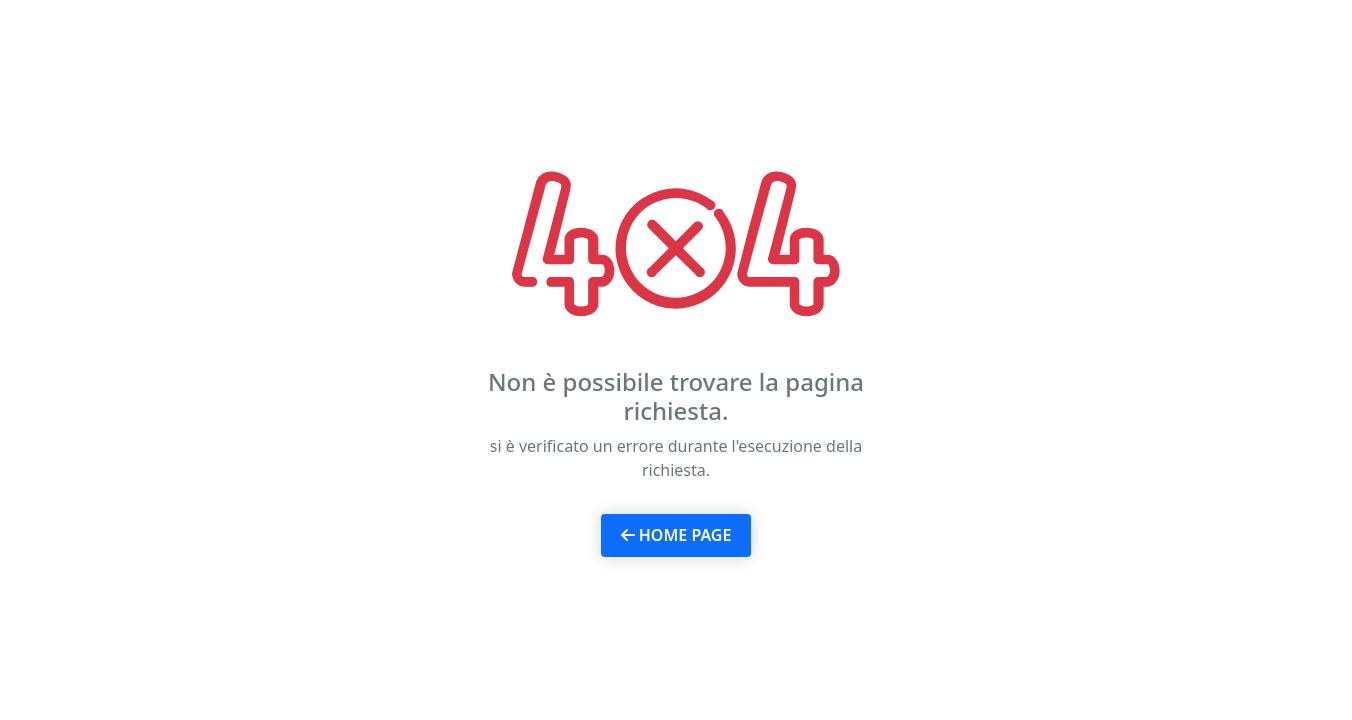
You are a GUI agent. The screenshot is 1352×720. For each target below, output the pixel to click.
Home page (676, 535)
